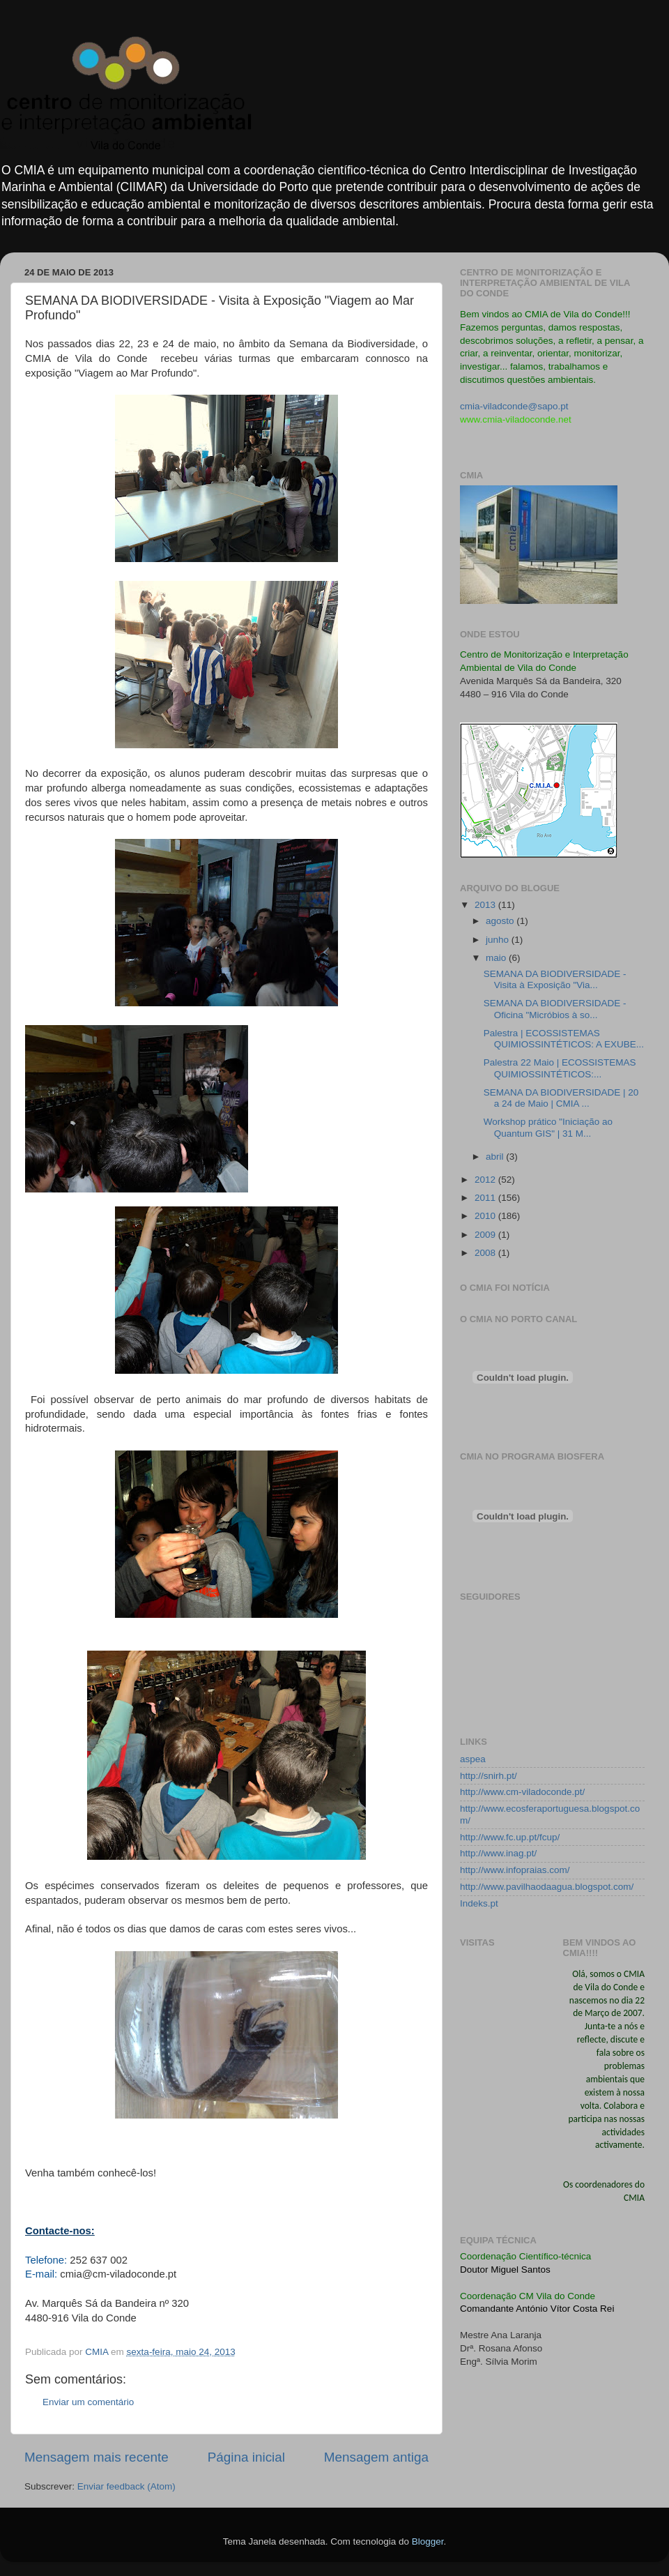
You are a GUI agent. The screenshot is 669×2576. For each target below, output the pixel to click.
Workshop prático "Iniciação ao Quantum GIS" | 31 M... (548, 1127)
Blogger (428, 2541)
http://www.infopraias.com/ (515, 1870)
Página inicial (246, 2457)
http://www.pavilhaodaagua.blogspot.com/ (546, 1886)
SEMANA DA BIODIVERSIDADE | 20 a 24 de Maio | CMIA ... (561, 1098)
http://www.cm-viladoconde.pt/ (522, 1792)
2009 (486, 1234)
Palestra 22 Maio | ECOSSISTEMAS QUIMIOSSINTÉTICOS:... (560, 1068)
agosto (501, 921)
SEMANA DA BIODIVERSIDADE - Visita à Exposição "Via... (555, 979)
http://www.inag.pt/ (498, 1853)
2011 (486, 1197)
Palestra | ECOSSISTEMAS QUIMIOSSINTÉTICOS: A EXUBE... (564, 1039)
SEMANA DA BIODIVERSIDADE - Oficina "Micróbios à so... (555, 1009)
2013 (486, 905)
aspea (473, 1759)
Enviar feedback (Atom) (126, 2486)
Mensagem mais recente (96, 2457)
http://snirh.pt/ (488, 1776)
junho (499, 939)
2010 (486, 1216)
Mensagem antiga (376, 2457)
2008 (486, 1253)
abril (496, 1156)
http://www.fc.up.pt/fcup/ (510, 1837)
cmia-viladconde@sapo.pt (514, 406)
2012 (486, 1179)
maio (497, 958)
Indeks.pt (479, 1903)
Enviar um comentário (88, 2402)
